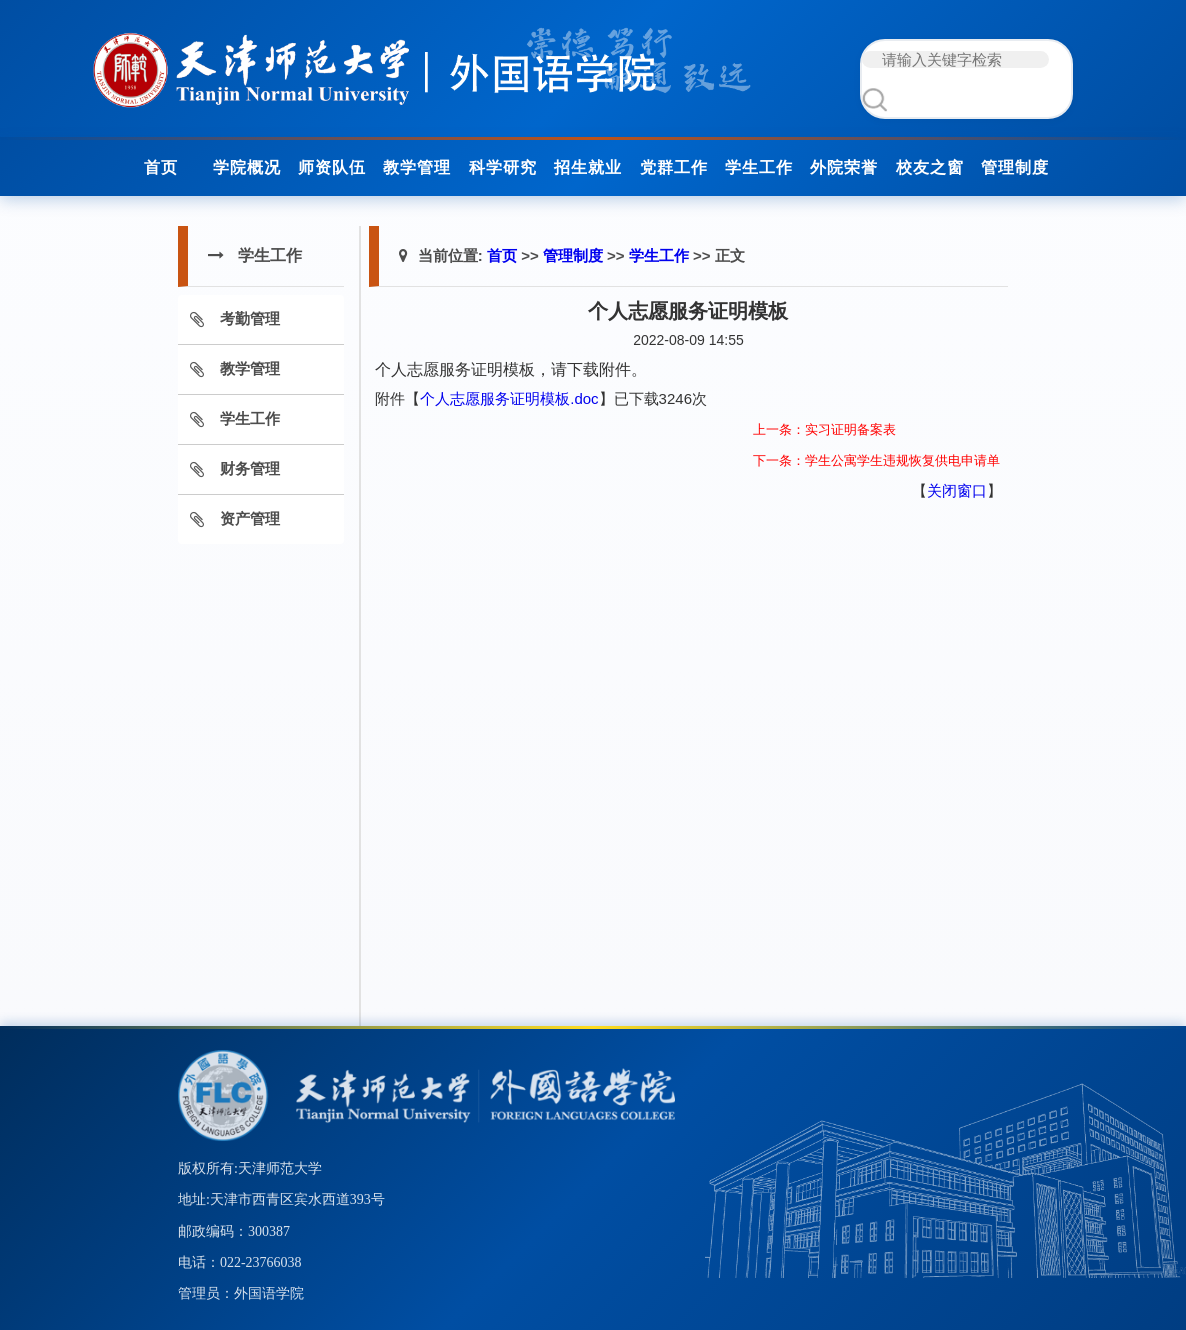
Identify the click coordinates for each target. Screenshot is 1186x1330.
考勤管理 (250, 318)
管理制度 (1015, 167)
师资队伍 (332, 167)
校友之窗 (930, 167)
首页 (161, 167)
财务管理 (250, 468)
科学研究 (503, 167)
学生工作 (759, 167)
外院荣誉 (844, 167)
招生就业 (588, 167)
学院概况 (247, 167)
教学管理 (417, 167)
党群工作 (674, 167)
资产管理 (250, 518)
